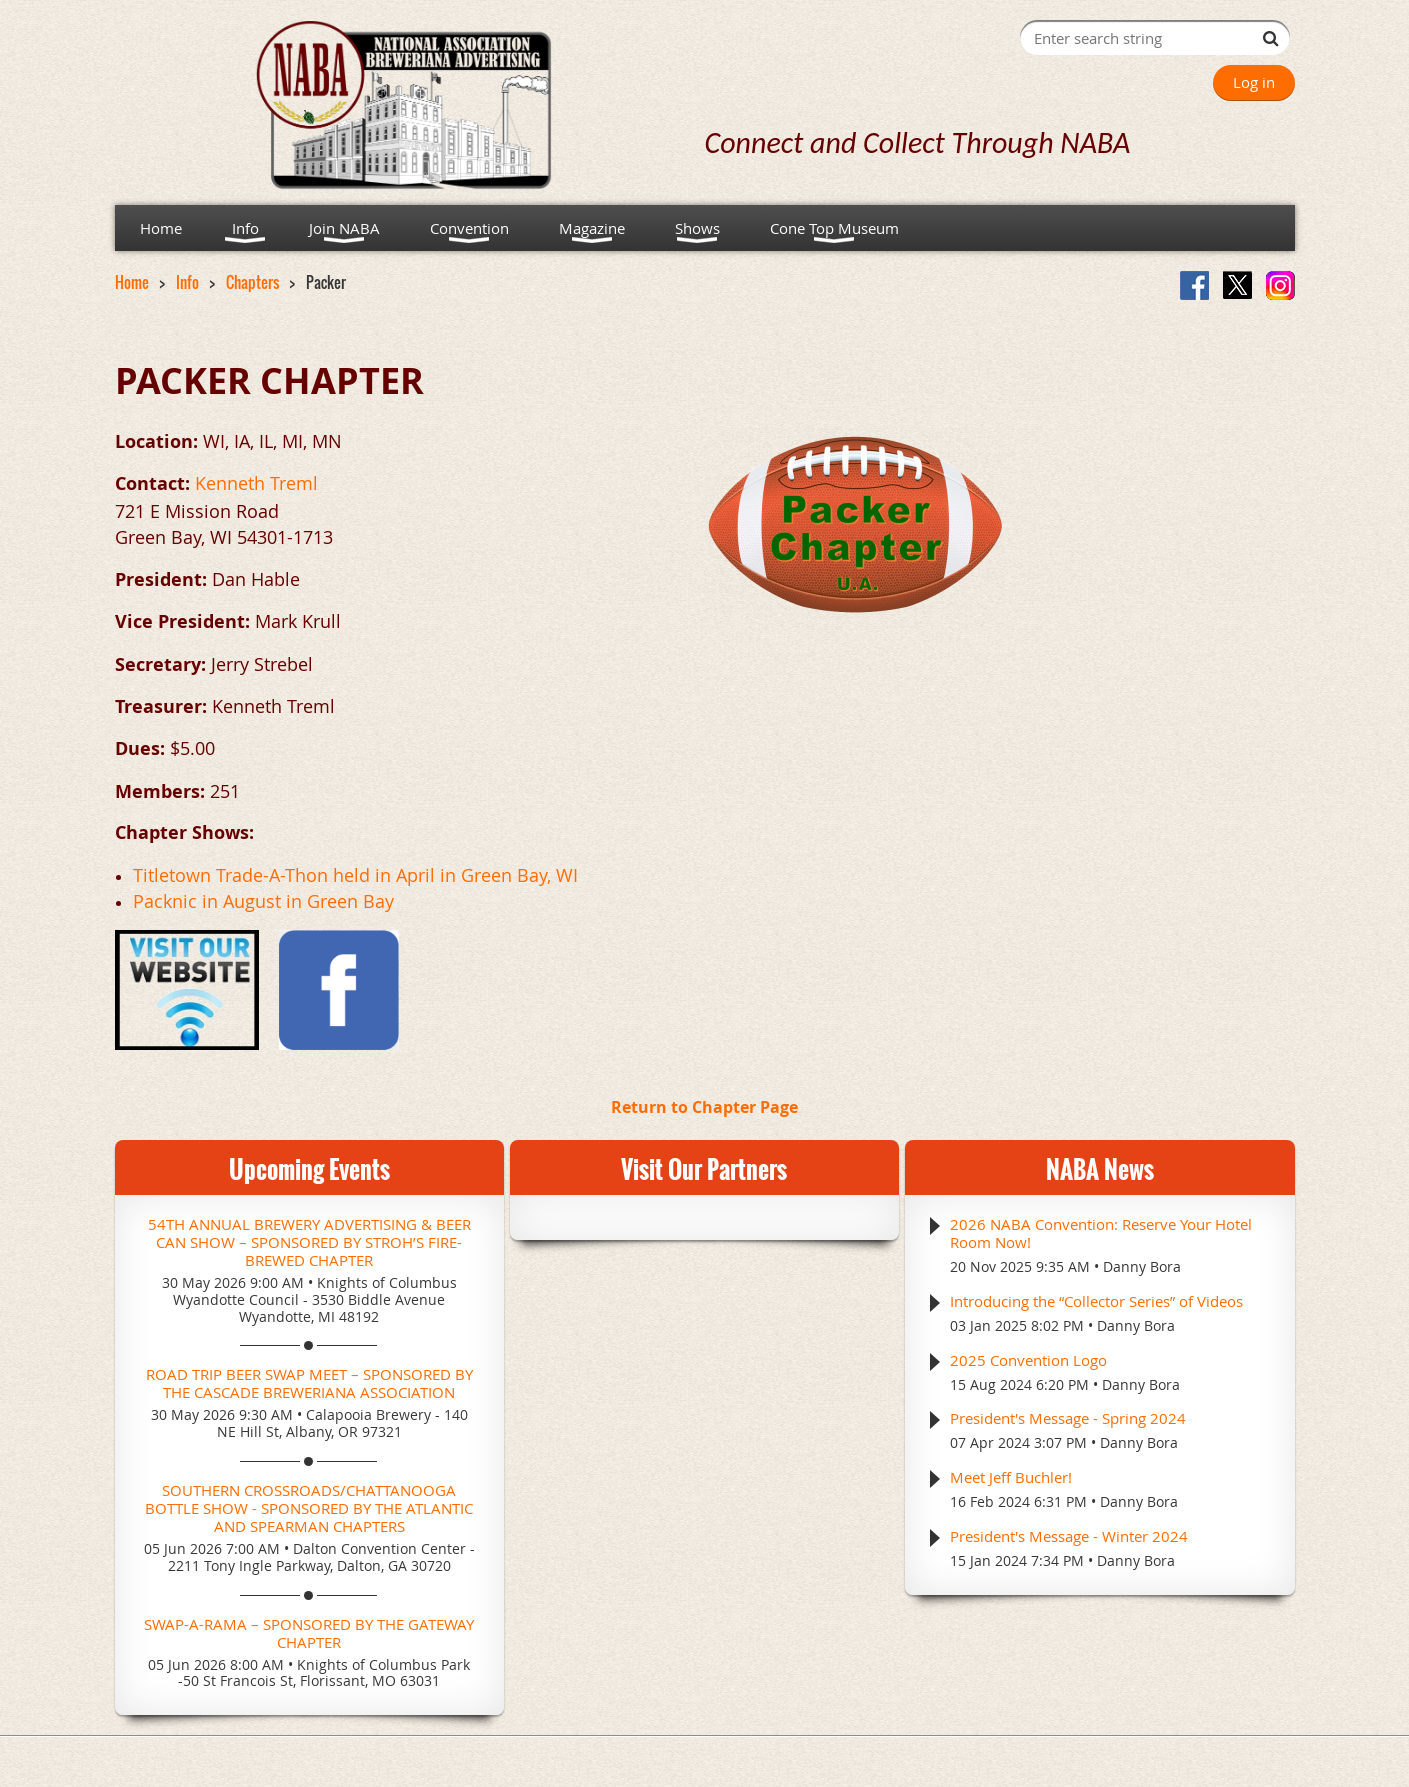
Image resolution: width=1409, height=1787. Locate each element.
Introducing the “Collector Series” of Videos (1096, 1301)
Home (132, 282)
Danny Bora (1142, 1266)
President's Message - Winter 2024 (1069, 1536)
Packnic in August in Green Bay (263, 901)
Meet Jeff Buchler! (1011, 1477)
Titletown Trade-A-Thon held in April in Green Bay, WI (355, 875)
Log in (1254, 82)
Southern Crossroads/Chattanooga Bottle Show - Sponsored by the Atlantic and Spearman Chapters (309, 1508)
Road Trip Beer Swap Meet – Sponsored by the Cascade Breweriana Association (309, 1383)
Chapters (252, 282)
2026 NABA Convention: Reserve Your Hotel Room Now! (1101, 1233)
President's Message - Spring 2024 (1068, 1418)
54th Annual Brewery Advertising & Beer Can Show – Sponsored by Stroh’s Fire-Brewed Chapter (309, 1242)
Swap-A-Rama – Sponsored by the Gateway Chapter (309, 1633)
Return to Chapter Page (704, 1107)
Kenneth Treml (256, 483)
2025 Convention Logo (1028, 1360)
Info (187, 282)
